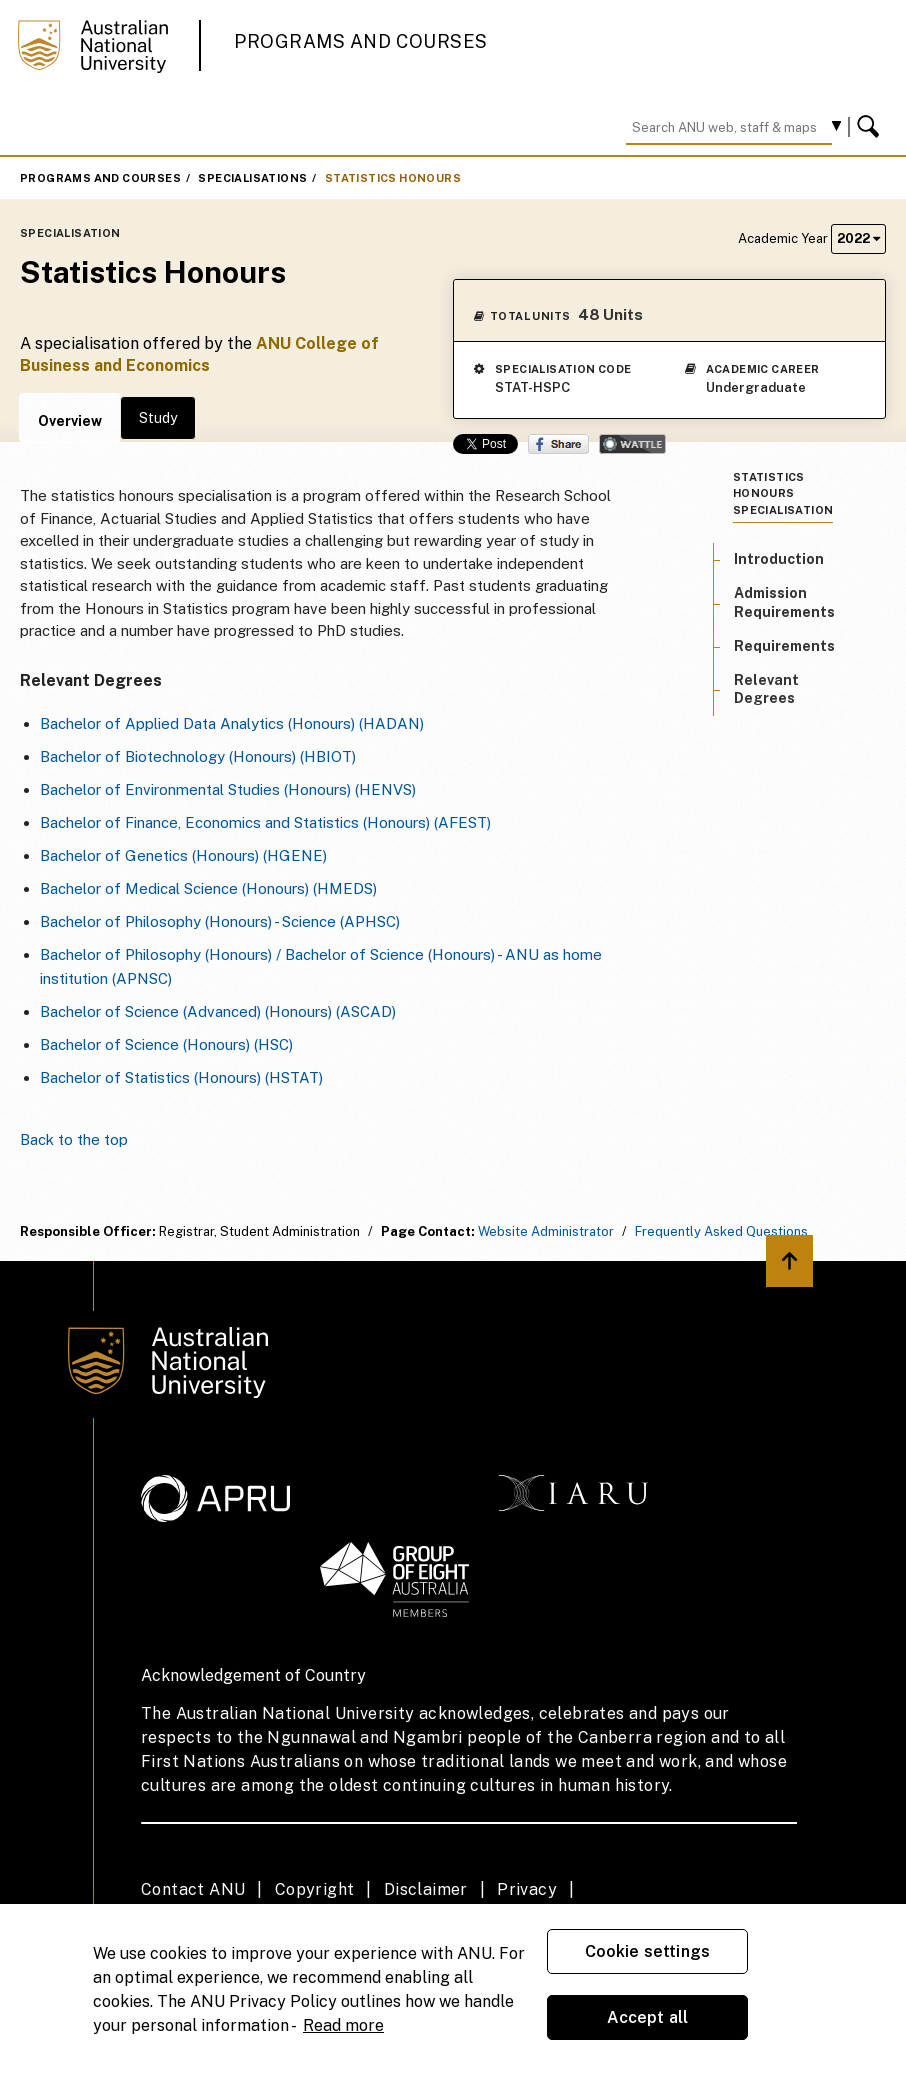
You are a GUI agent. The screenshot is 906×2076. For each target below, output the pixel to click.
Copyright (315, 1889)
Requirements (784, 646)
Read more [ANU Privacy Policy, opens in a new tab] (343, 2025)
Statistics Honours (393, 178)
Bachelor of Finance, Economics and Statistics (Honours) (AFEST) (265, 822)
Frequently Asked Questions (721, 1231)
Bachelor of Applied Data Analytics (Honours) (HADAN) (232, 723)
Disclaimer (426, 1889)
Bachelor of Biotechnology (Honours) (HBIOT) (198, 756)
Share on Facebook (558, 444)
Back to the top (74, 1139)
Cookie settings (647, 1951)
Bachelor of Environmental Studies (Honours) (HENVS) (228, 789)
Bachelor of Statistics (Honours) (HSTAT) (181, 1077)
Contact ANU (193, 1889)
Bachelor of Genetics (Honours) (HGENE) (183, 855)
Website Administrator (546, 1231)
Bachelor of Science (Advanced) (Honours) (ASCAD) (218, 1011)
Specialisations (252, 178)
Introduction (779, 559)
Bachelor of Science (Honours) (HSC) (166, 1044)
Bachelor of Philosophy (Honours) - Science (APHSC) (220, 921)
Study (158, 418)
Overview (70, 421)
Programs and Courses (361, 41)
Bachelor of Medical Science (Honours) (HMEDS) (208, 888)
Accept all (648, 2017)
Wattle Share (632, 444)
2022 (858, 238)
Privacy (527, 1889)
